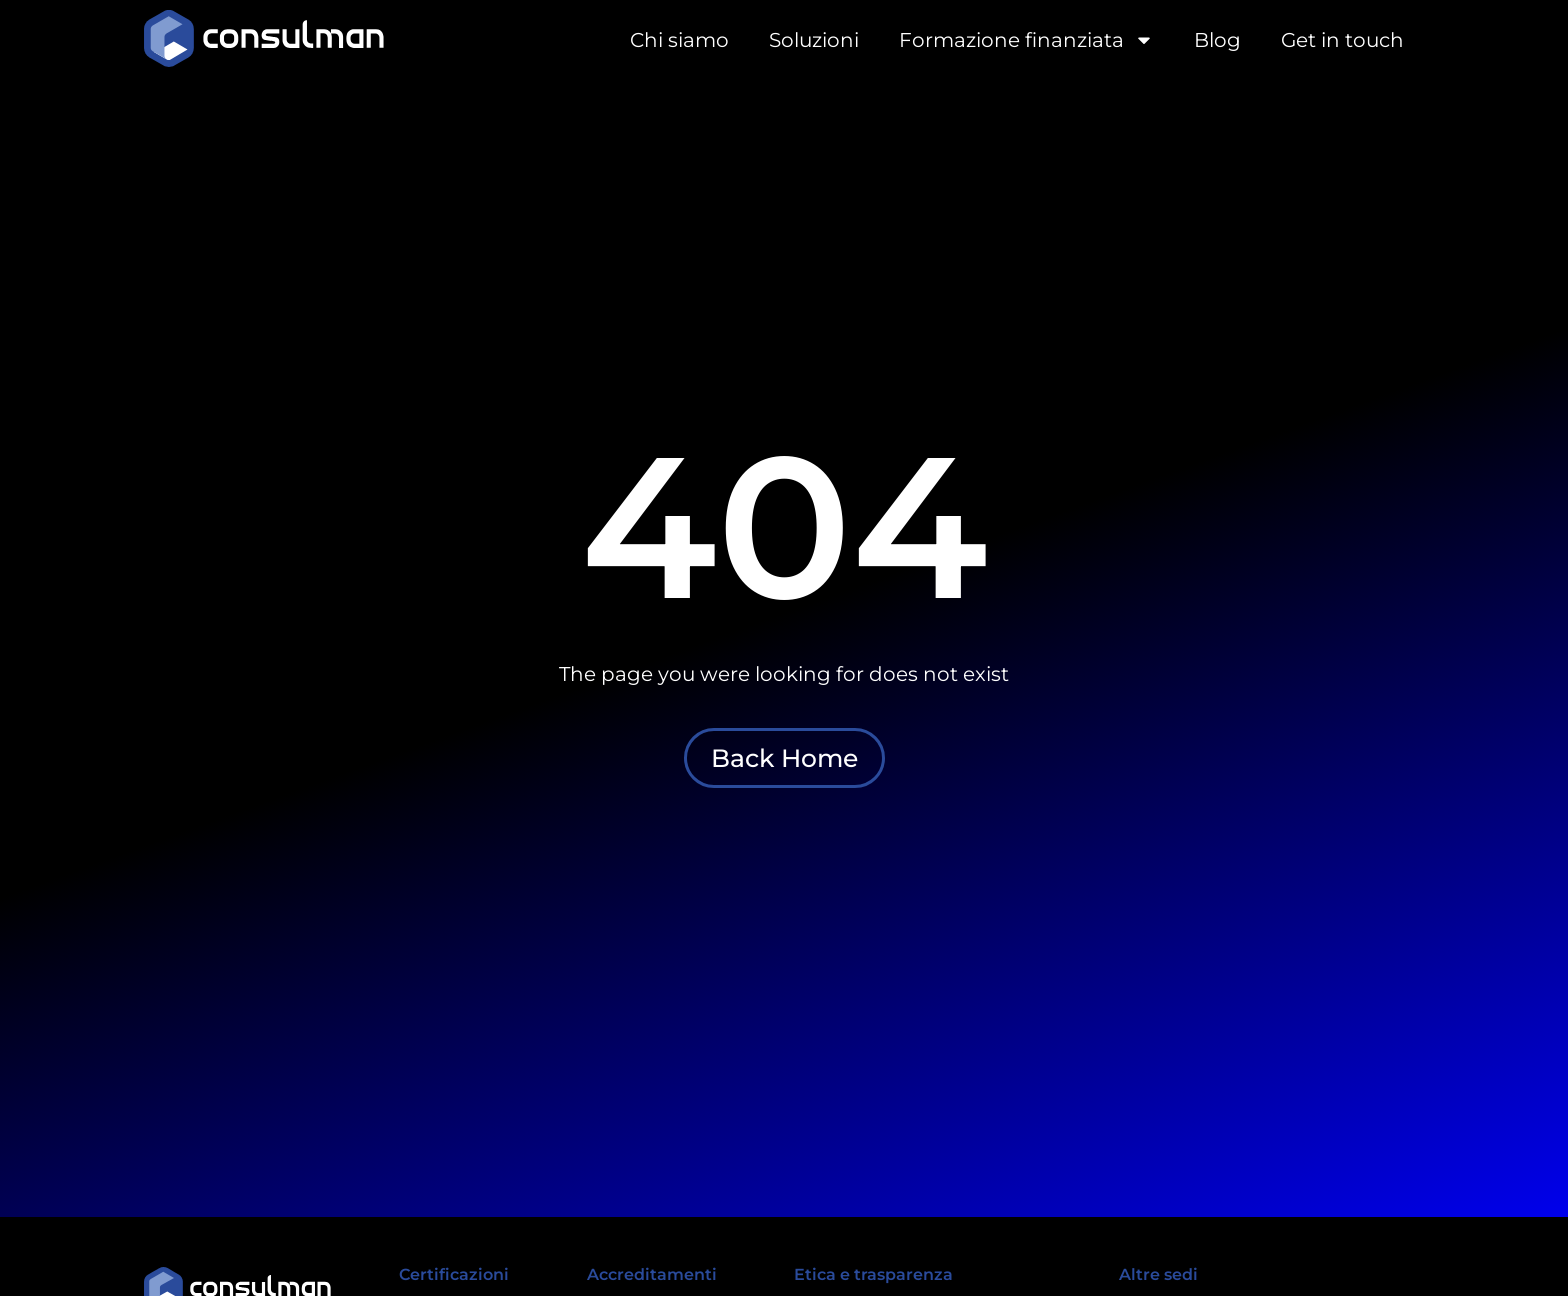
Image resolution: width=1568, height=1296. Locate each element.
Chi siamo (679, 40)
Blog (1217, 40)
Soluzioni (814, 40)
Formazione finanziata (1026, 40)
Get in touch (1342, 40)
